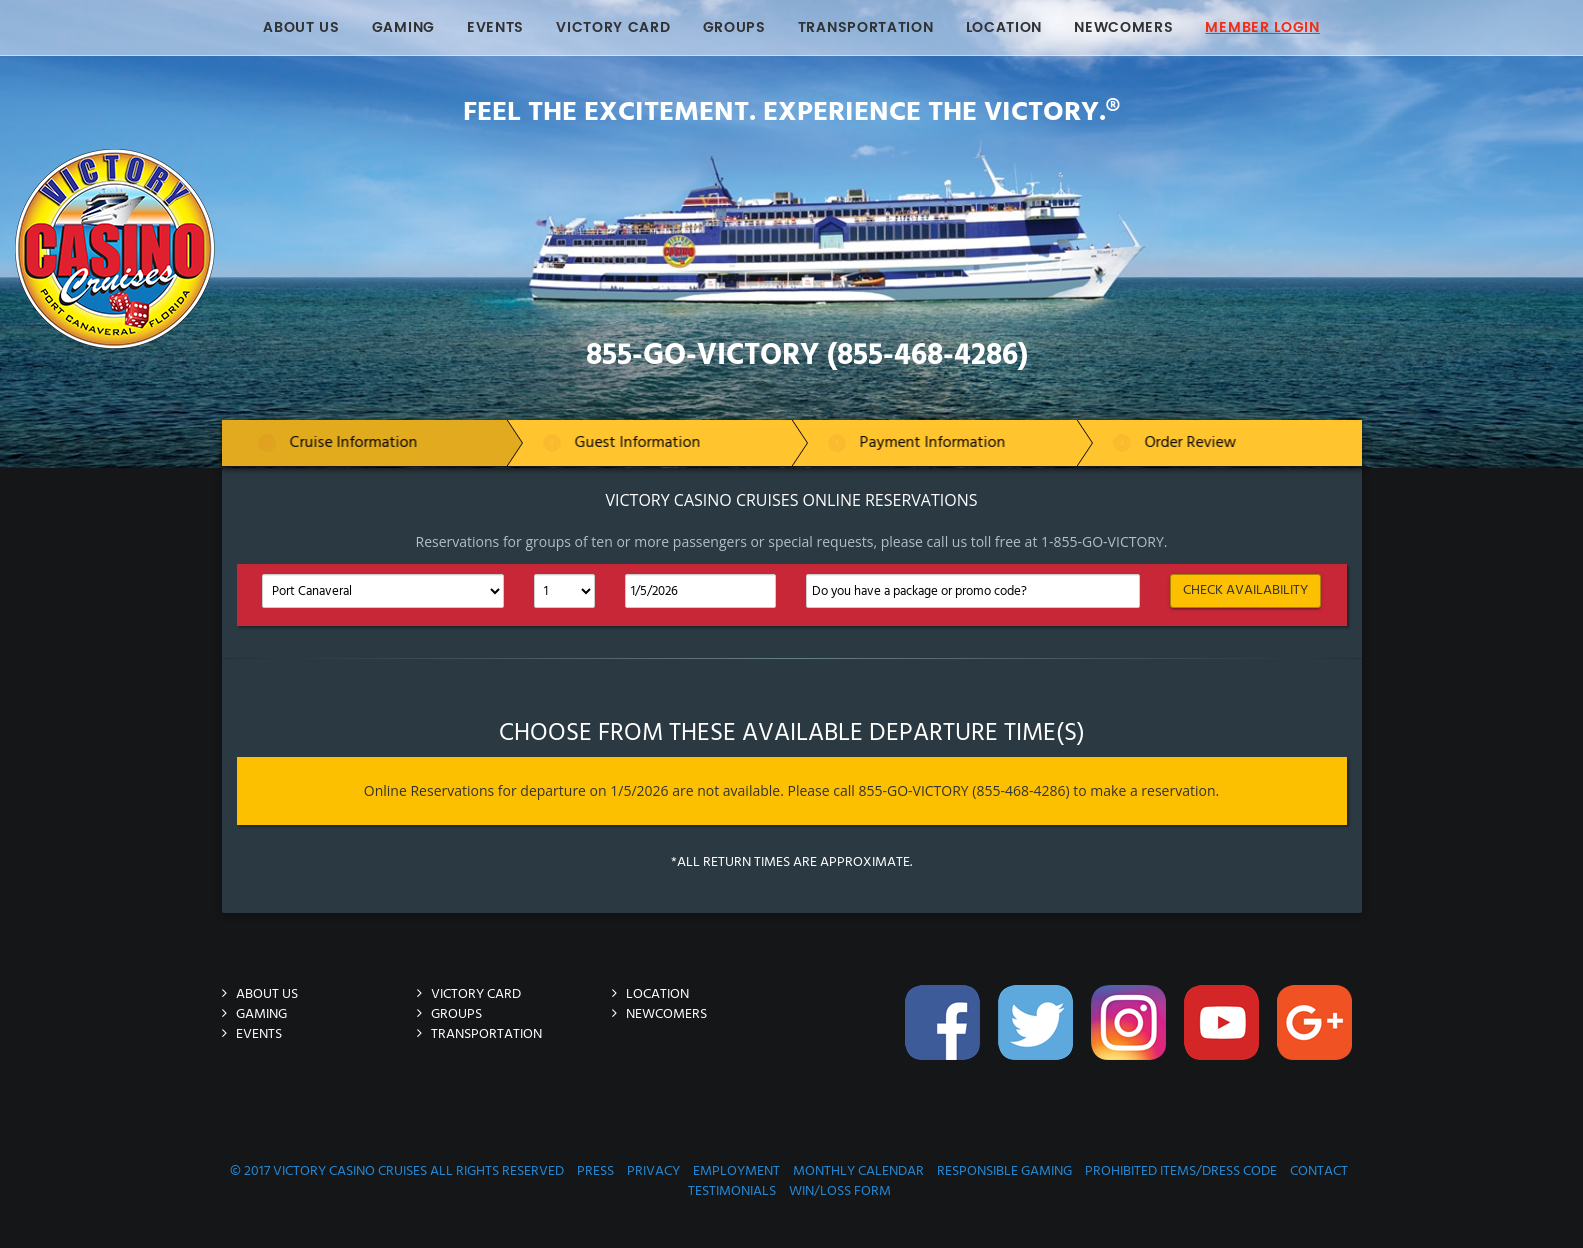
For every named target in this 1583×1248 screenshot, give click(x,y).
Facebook (945, 1033)
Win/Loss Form (840, 1191)
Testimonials (732, 1191)
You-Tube (1224, 1033)
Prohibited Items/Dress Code (1181, 1171)
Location (1004, 27)
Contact (1319, 1171)
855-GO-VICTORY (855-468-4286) (807, 356)
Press (595, 1171)
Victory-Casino (289, 158)
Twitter (1038, 1033)
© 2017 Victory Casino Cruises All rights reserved (397, 1171)
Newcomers (1123, 27)
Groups (734, 27)
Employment (736, 1171)
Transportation (866, 27)
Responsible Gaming (1004, 1171)
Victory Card (613, 27)
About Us (301, 27)
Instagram (1131, 1033)
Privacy (653, 1171)
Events (495, 27)
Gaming (403, 27)
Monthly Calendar (858, 1171)
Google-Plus (1317, 1033)
